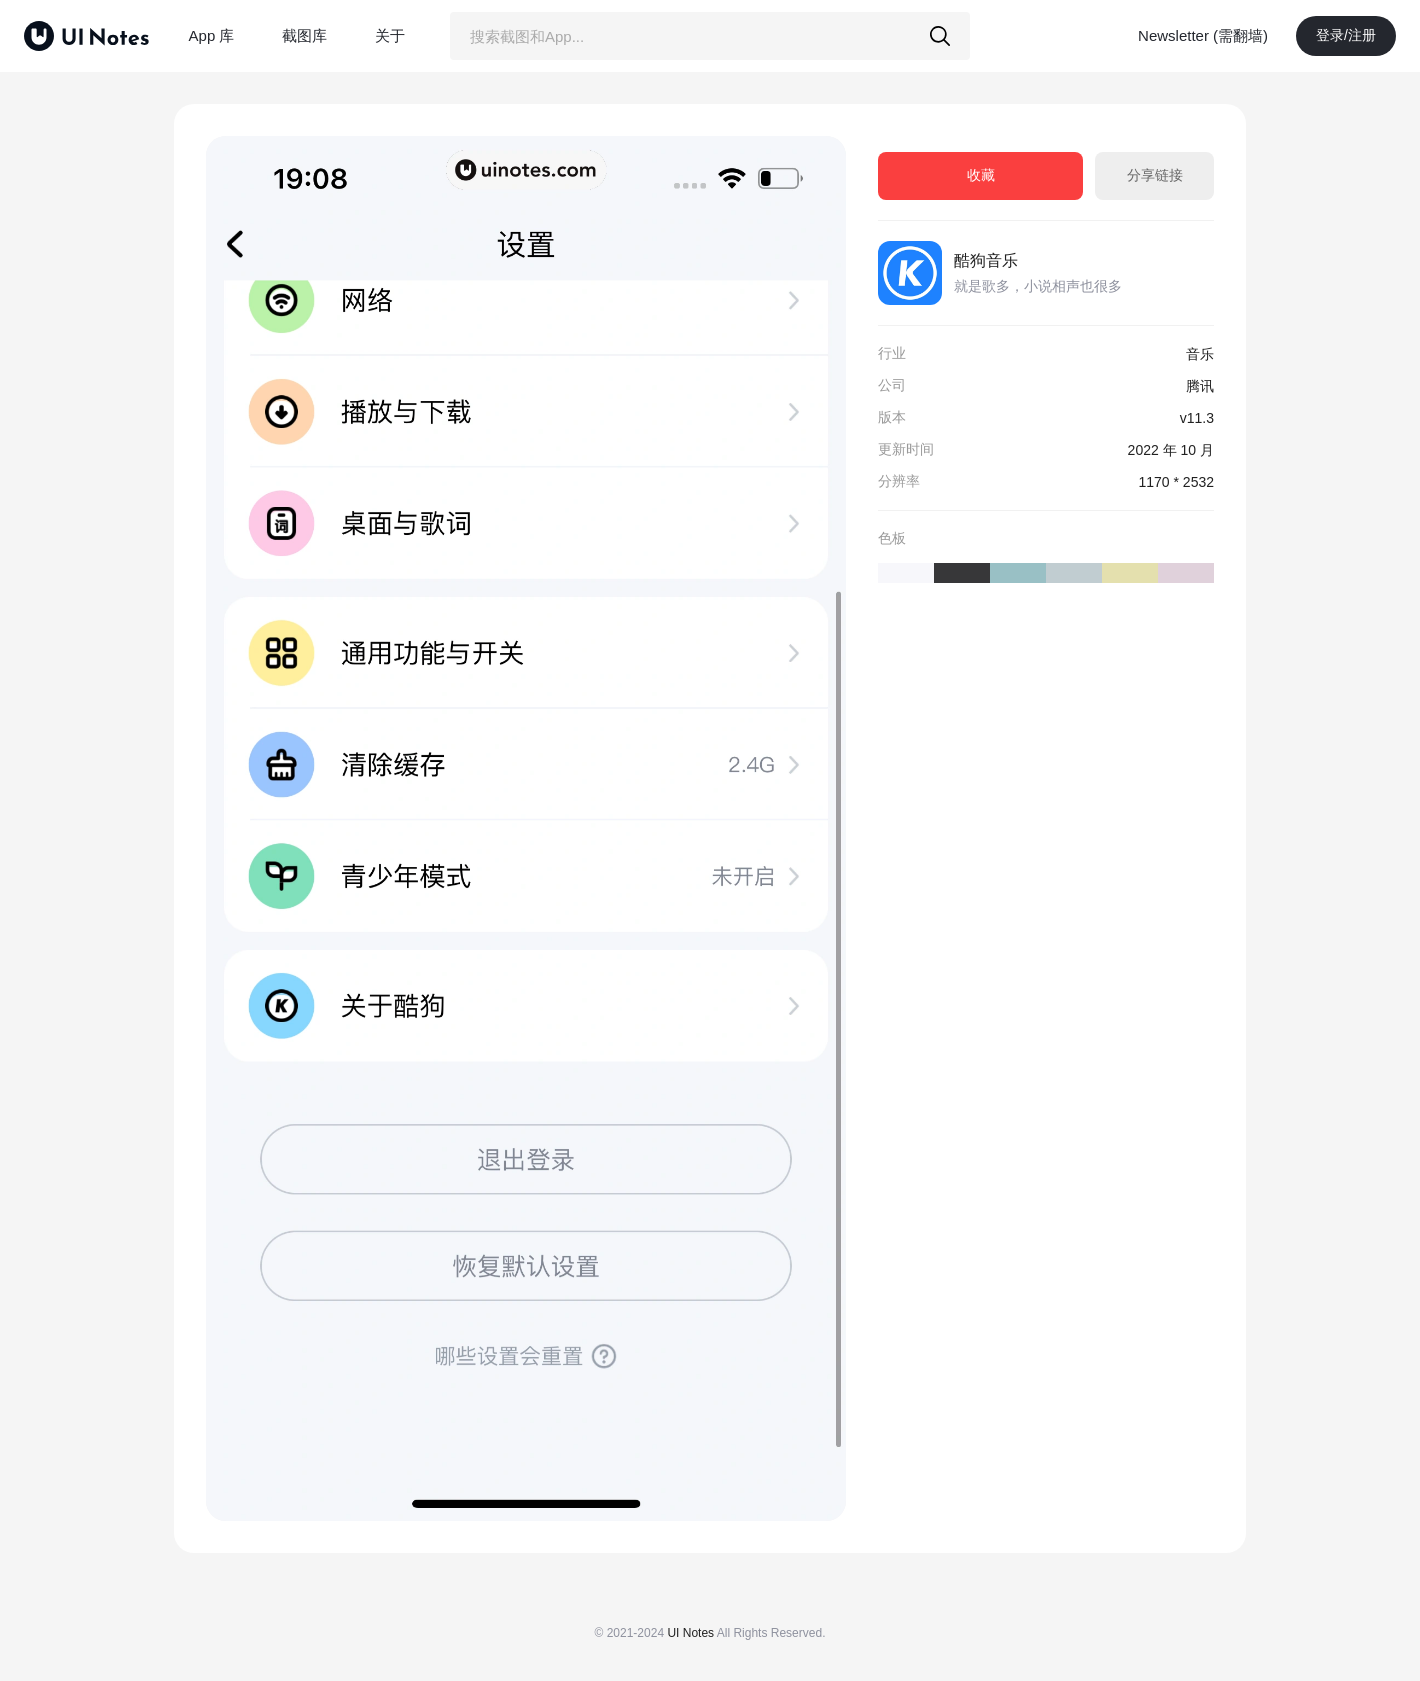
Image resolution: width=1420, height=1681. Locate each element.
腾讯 (1200, 386)
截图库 (304, 35)
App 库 (212, 35)
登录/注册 (1346, 35)
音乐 (1200, 354)
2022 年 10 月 (1171, 450)
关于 (390, 35)
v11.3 (1197, 418)
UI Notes (690, 1633)
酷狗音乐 (986, 260)
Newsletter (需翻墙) (1203, 35)
